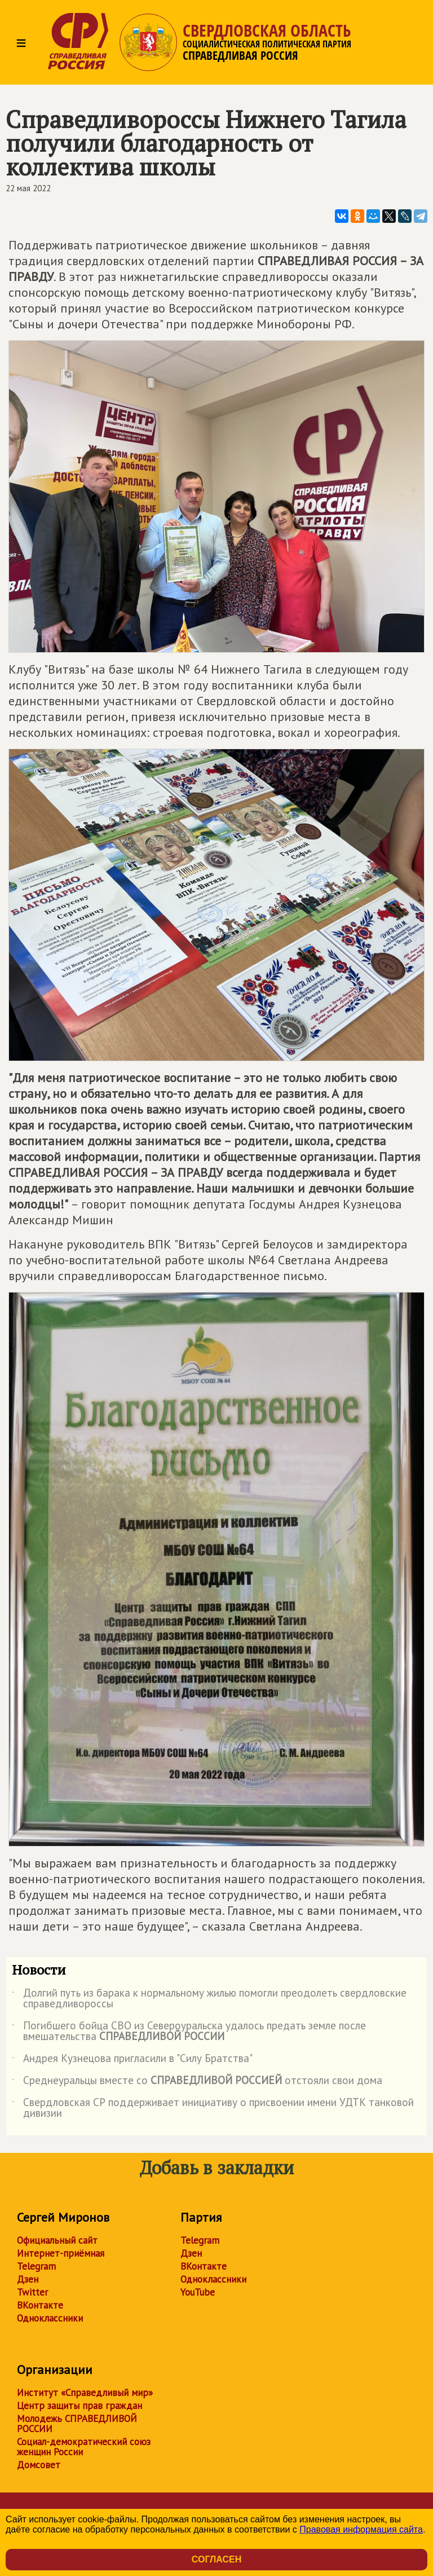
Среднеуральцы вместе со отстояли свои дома (197, 2082)
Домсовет (38, 2465)
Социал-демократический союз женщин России (84, 2447)
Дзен (27, 2279)
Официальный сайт (57, 2240)
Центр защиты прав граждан (79, 2406)
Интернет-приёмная (60, 2253)
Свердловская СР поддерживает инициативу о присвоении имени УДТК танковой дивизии (213, 2108)
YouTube (197, 2292)
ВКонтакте (40, 2305)
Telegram (36, 2266)
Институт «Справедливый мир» (85, 2393)
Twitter (32, 2292)
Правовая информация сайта (361, 2529)
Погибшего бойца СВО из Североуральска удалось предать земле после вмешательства (189, 2031)
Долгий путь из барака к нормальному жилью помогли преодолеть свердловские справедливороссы (209, 1999)
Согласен (216, 2559)
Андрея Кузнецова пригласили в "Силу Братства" (132, 2060)
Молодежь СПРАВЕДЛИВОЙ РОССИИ (77, 2424)
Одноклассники (50, 2318)
